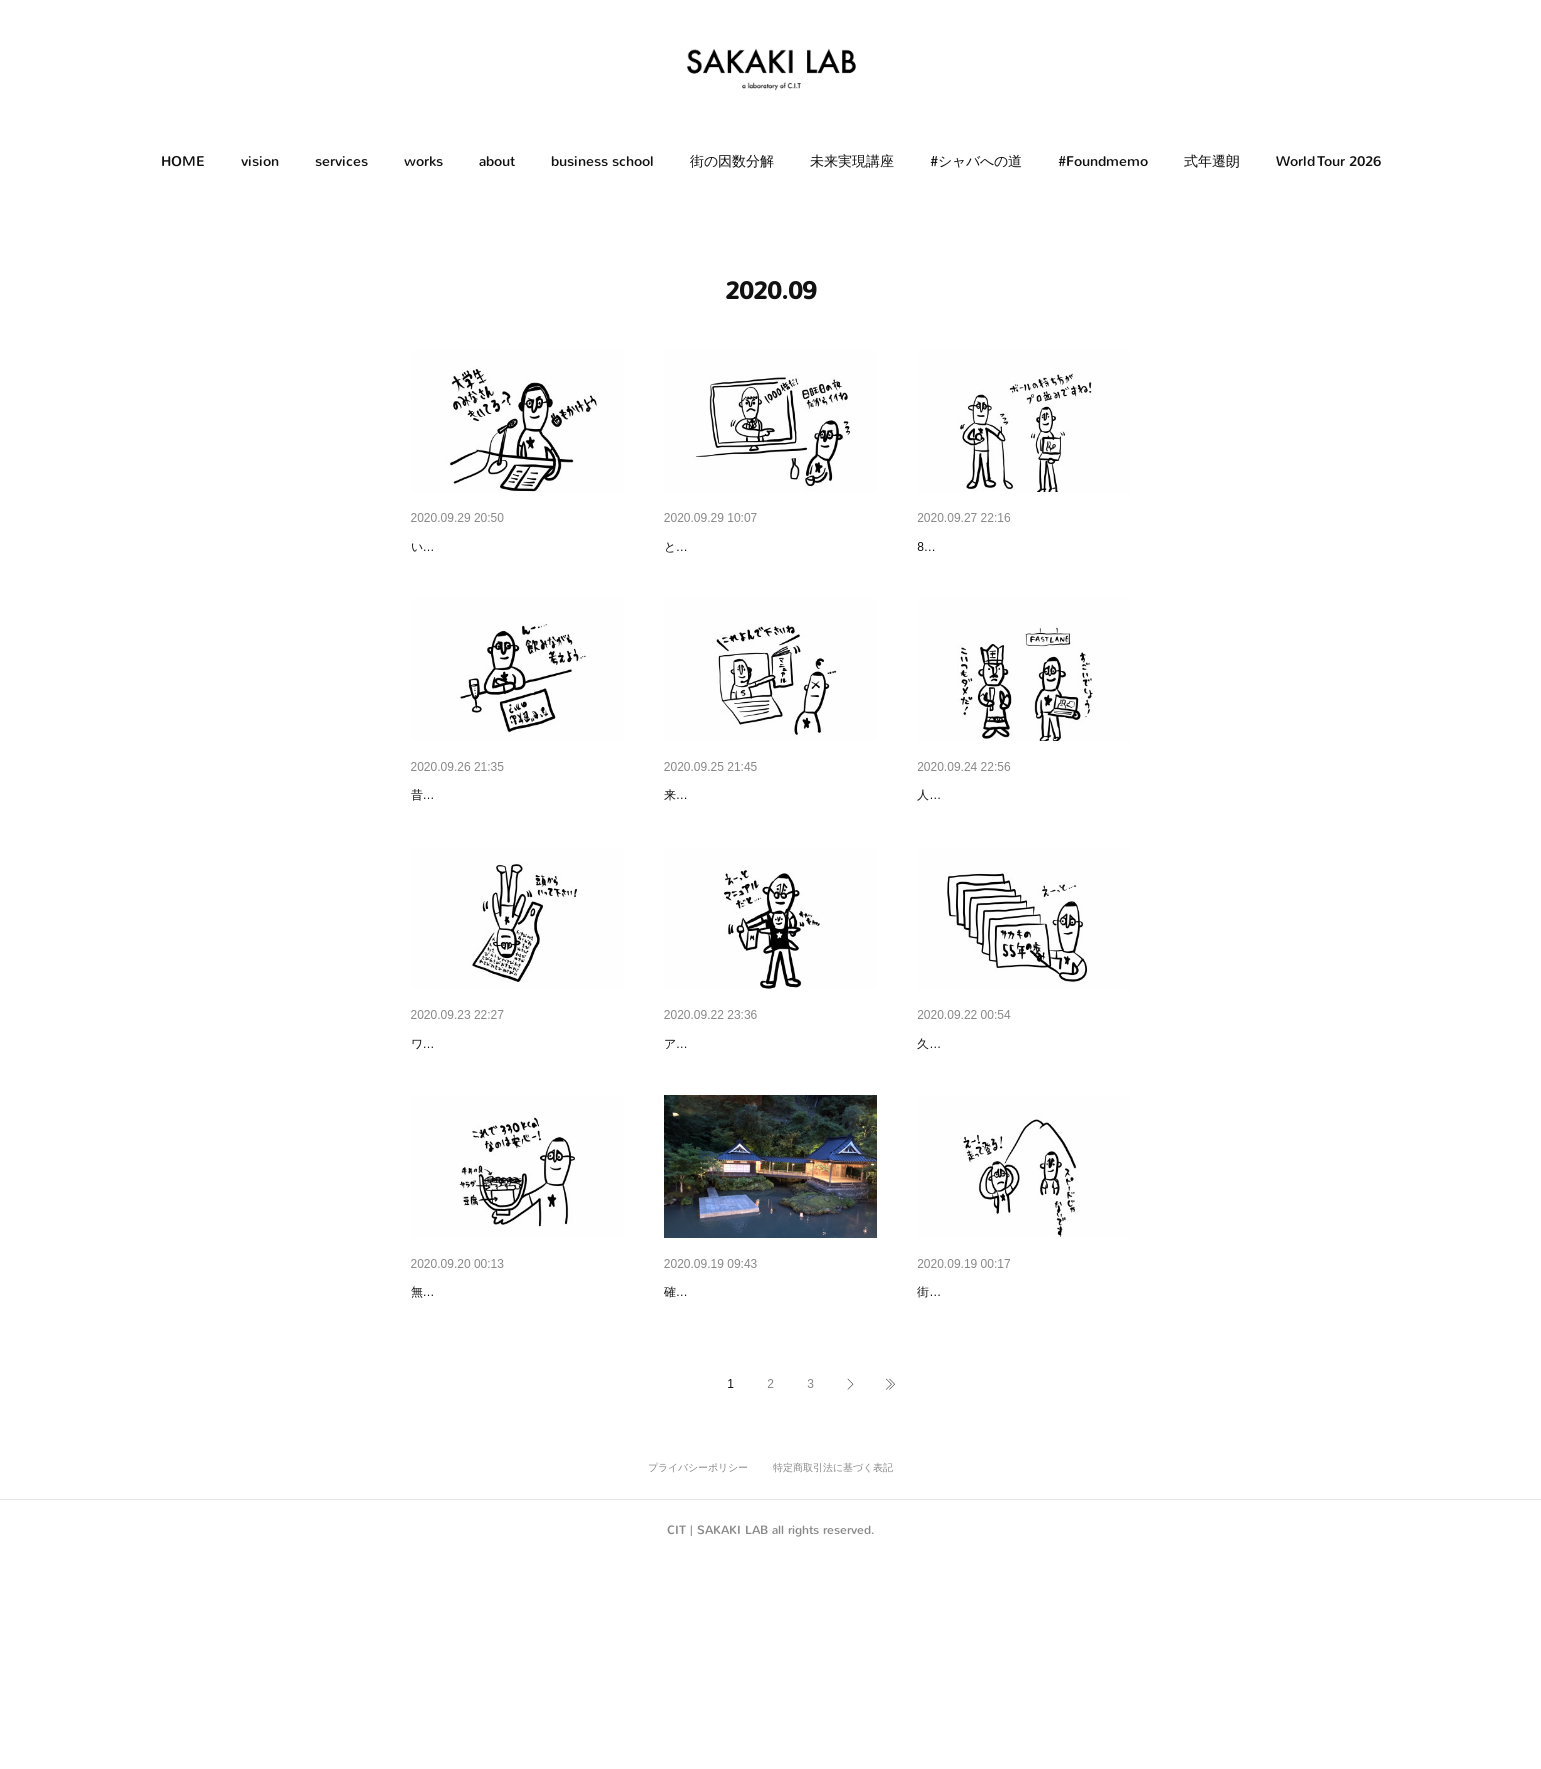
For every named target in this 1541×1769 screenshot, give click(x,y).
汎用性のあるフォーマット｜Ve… (1023, 1147)
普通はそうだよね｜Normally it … (516, 847)
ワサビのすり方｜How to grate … (515, 1147)
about (497, 161)
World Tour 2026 (1328, 161)
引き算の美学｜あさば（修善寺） (769, 1448)
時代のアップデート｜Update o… (769, 1147)
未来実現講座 (852, 161)
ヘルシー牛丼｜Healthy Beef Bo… (517, 1448)
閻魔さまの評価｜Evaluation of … (1022, 847)
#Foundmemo (1103, 161)
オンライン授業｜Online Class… (513, 547)
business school (602, 161)
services (341, 161)
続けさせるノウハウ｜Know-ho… (1021, 547)
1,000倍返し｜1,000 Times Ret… (767, 547)
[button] (183, 162)
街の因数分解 (732, 161)
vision (260, 161)
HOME (183, 161)
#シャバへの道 (976, 161)
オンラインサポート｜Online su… (770, 847)
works (423, 161)
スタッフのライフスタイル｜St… (1021, 1448)
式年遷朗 (1212, 161)
